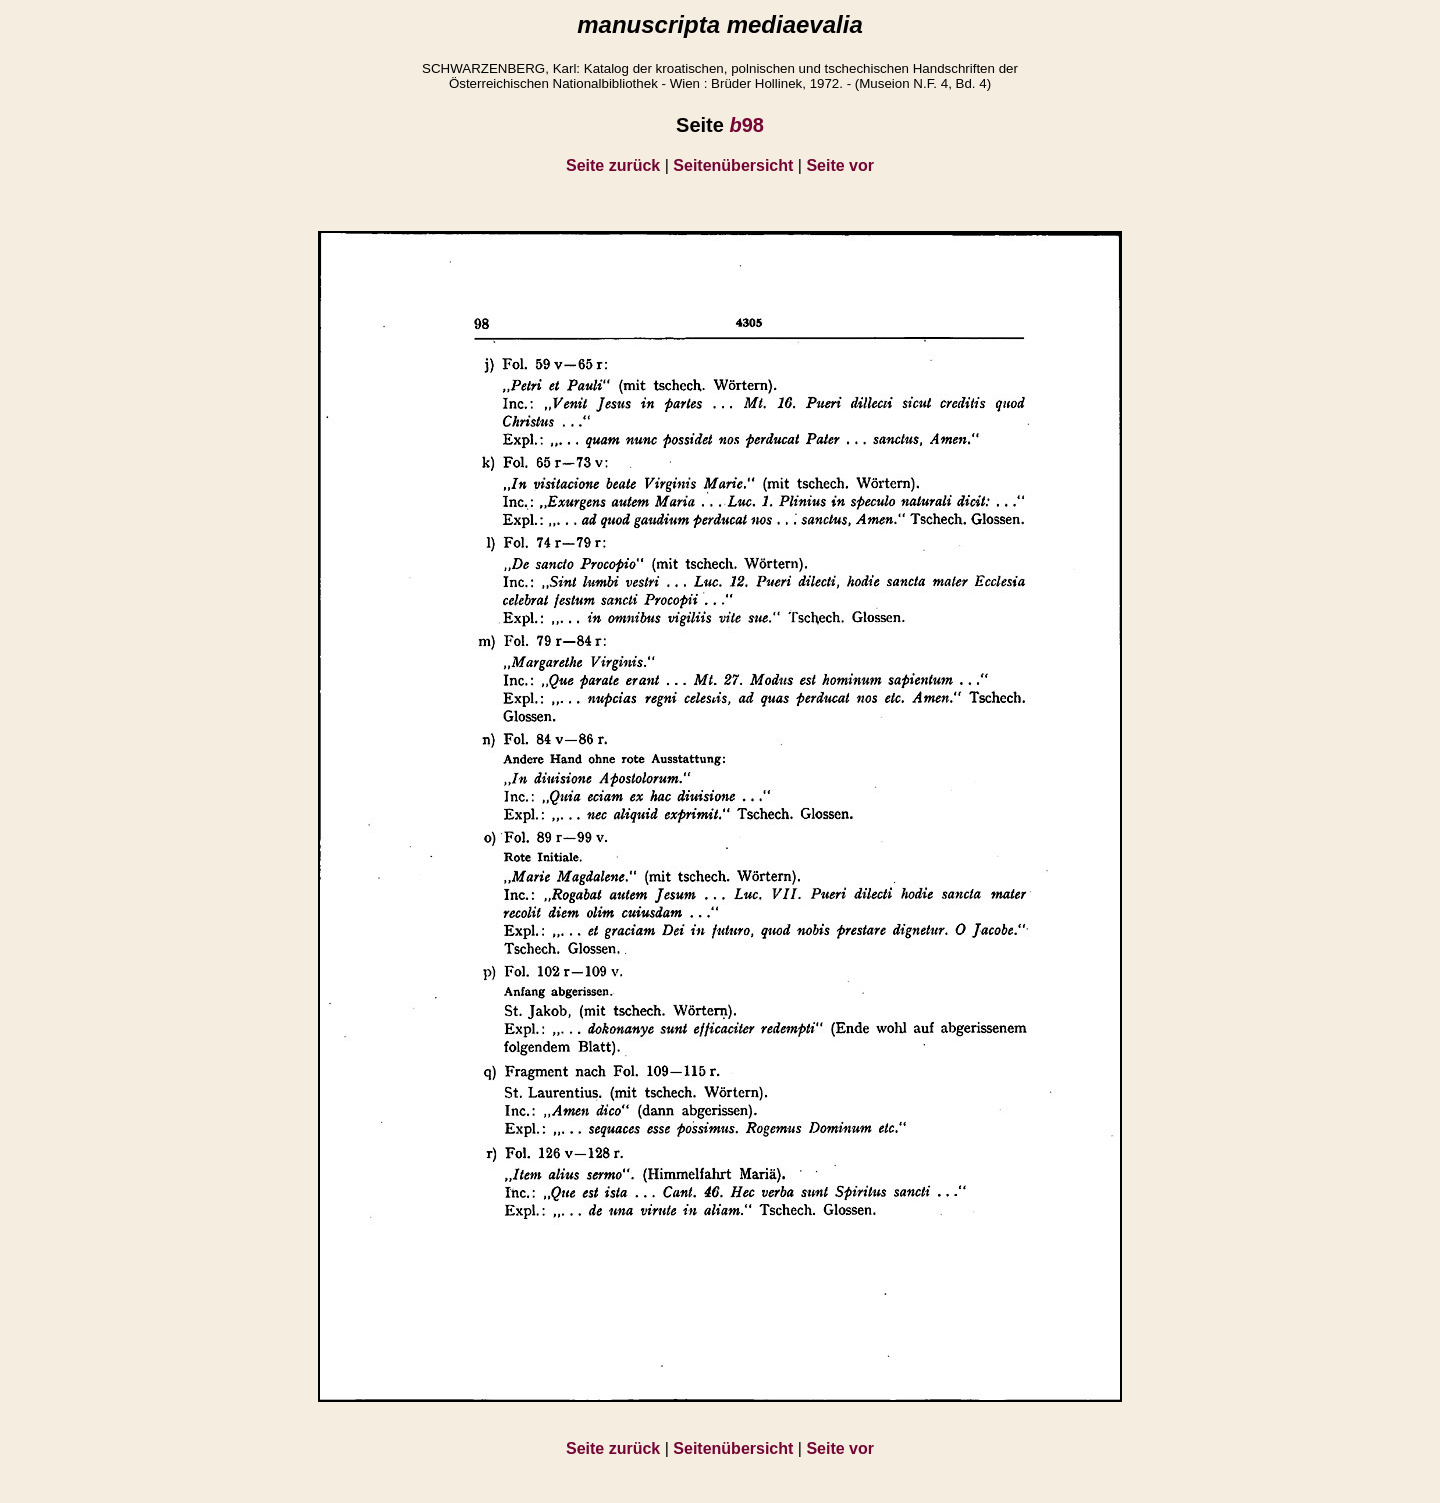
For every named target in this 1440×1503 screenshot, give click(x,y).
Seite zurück (613, 165)
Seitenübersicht (733, 165)
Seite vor (840, 165)
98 (746, 125)
